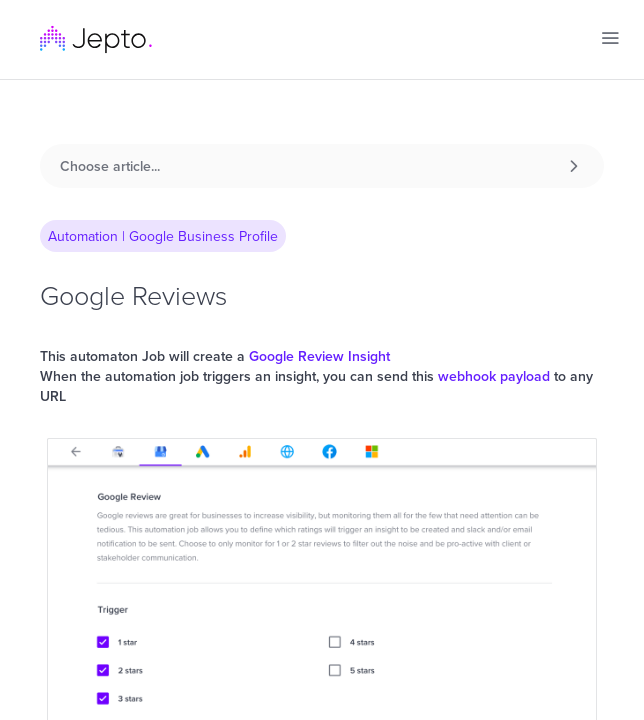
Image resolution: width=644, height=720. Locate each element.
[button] (610, 38)
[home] (96, 39)
